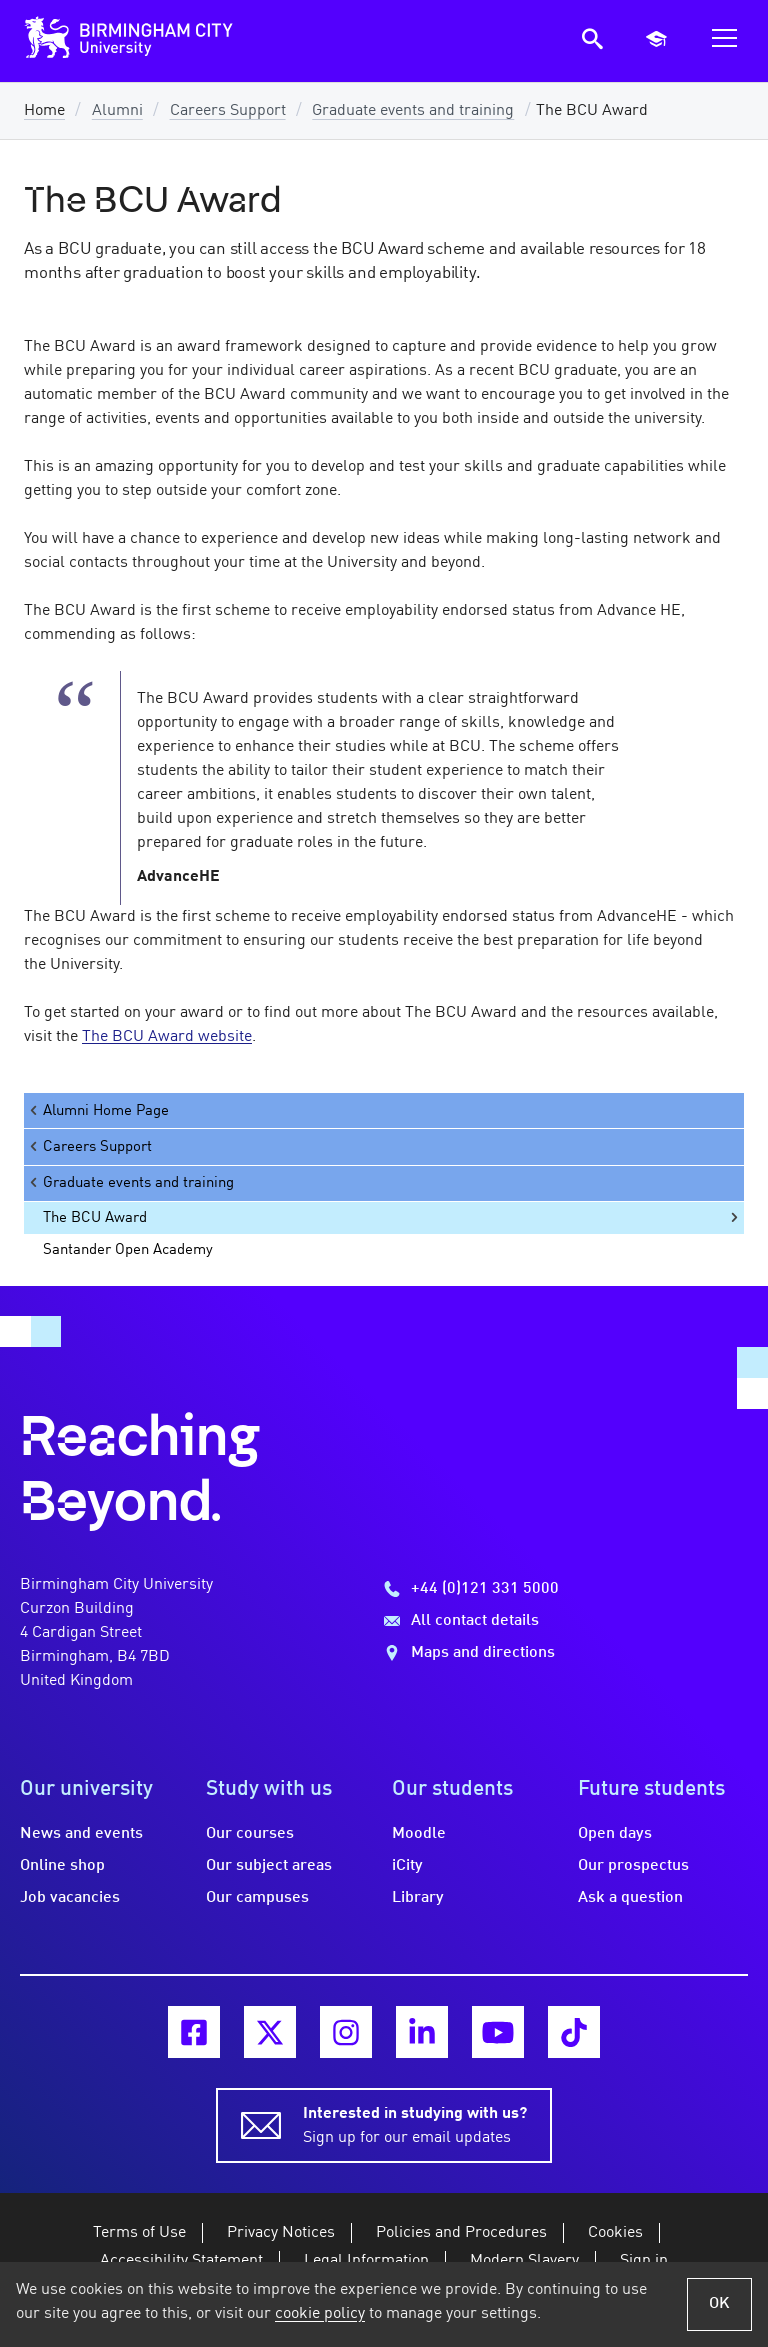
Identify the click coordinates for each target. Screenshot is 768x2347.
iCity (407, 1866)
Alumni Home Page (98, 1110)
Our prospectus (633, 1866)
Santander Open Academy (128, 1250)
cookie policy (320, 2314)
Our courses (250, 1834)
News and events (81, 1834)
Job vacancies (70, 1898)
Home (44, 111)
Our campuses (257, 1898)
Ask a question (630, 1898)
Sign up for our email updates (415, 2124)
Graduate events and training (413, 111)
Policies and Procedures (461, 2233)
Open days (615, 1834)
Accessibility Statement (181, 2261)
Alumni (117, 111)
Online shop (62, 1866)
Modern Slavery (524, 2261)
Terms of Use (139, 2233)
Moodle (419, 1834)
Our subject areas (269, 1866)
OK (719, 2304)
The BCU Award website (167, 1037)
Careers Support (228, 111)
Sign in (644, 2261)
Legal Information (366, 2261)
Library (418, 1898)
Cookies (615, 2233)
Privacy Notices (281, 2233)
